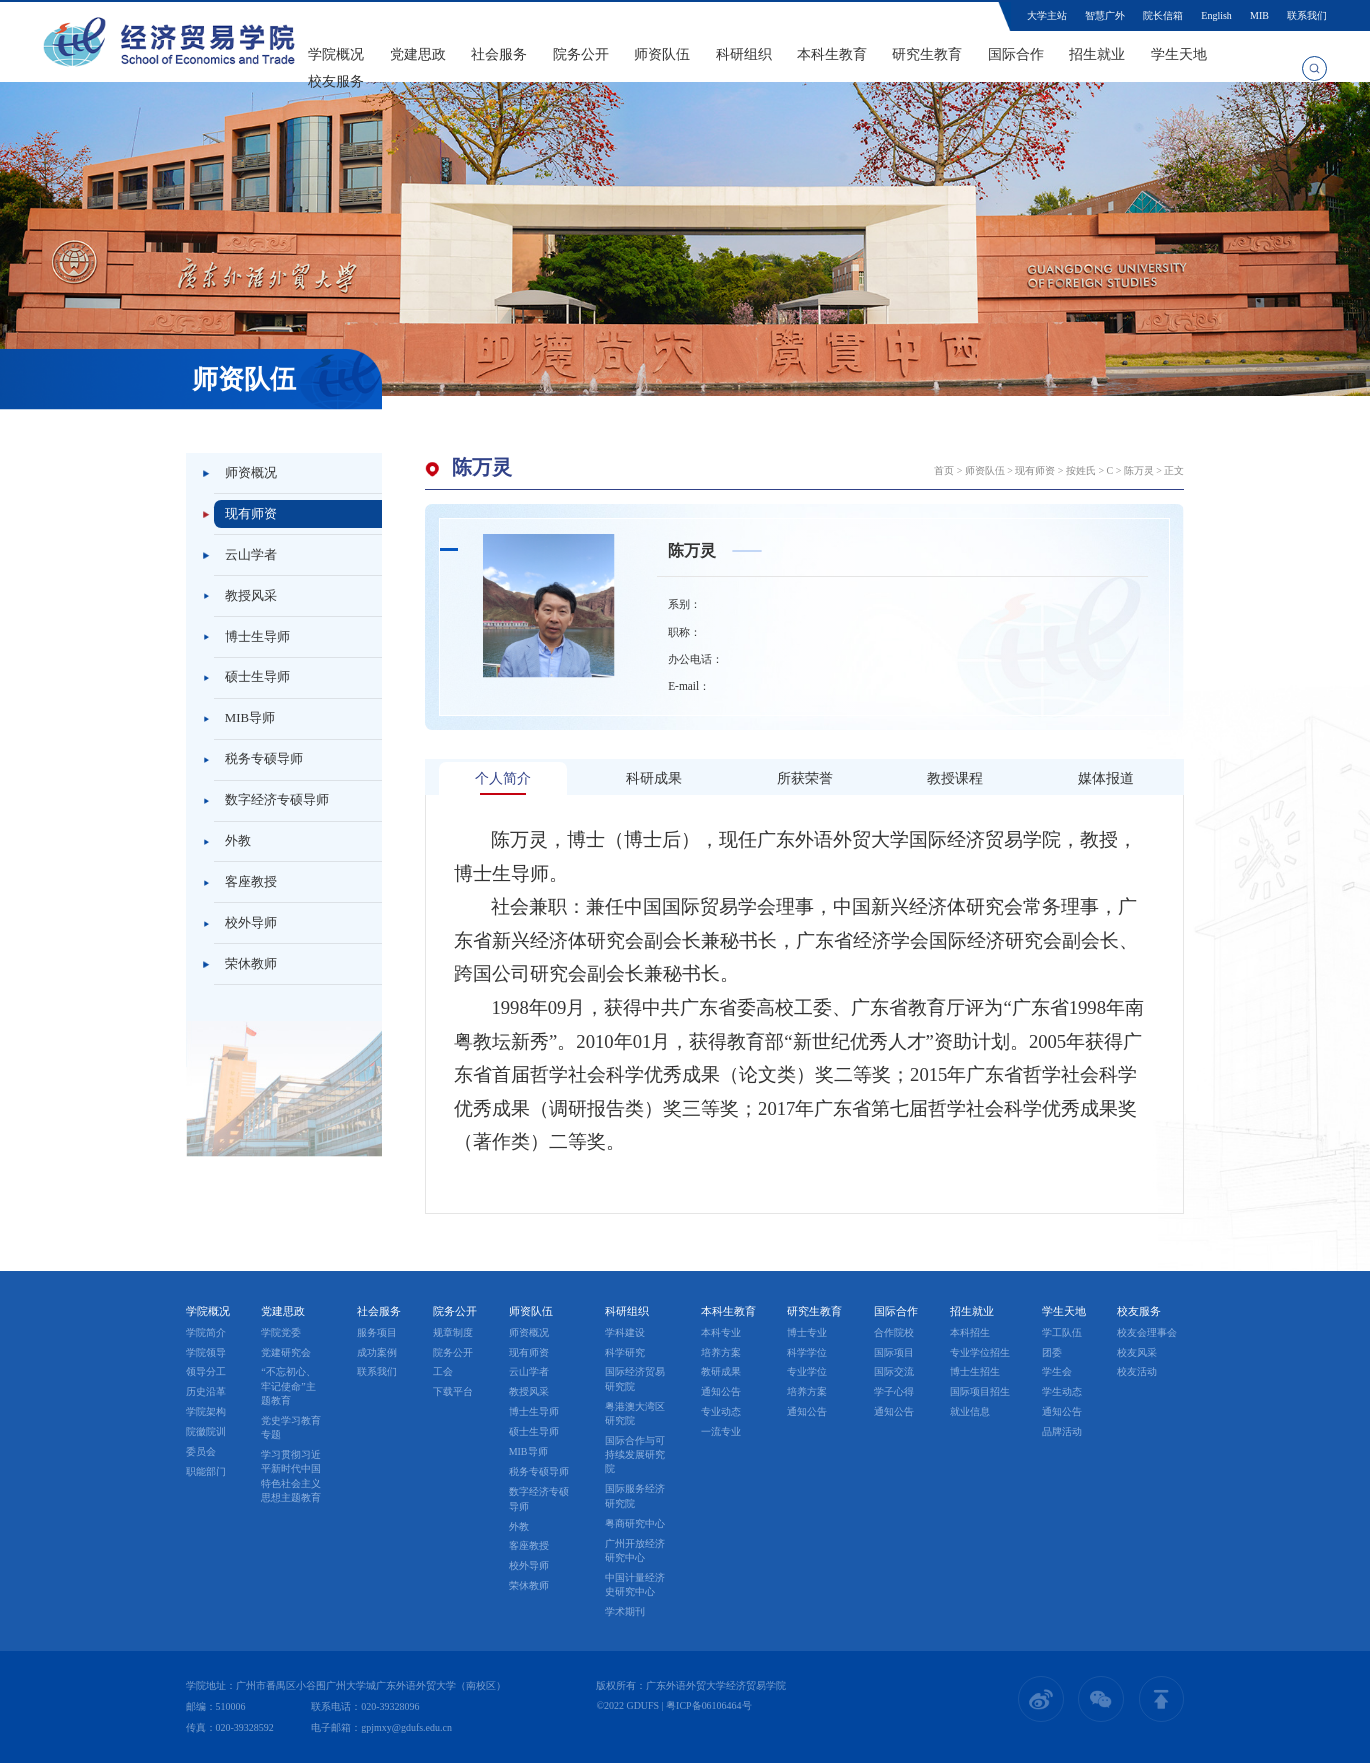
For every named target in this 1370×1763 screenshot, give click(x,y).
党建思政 (418, 54)
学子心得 (894, 1391)
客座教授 (251, 882)
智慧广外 (1105, 15)
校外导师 (251, 923)
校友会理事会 (1147, 1332)
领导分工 (206, 1371)
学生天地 (1179, 54)
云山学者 (251, 555)
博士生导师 (257, 637)
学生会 (1057, 1371)
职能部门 (206, 1471)
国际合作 (1016, 54)
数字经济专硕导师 (277, 800)
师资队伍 (662, 54)
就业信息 (970, 1411)
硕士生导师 (257, 677)
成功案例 (377, 1352)
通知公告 (721, 1391)
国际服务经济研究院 (635, 1495)
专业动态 (721, 1411)
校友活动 (1137, 1371)
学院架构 (206, 1411)
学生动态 (1062, 1391)
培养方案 (721, 1352)
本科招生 (970, 1332)
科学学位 (807, 1352)
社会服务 (499, 54)
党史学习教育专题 (291, 1427)
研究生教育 (927, 54)
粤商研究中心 (635, 1523)
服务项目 (377, 1332)
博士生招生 (975, 1371)
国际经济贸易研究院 (635, 1378)
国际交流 (894, 1371)
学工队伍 (1062, 1332)
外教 (238, 841)
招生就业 (1097, 54)
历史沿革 (206, 1391)
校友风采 (1137, 1352)
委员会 (201, 1451)
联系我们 (1307, 15)
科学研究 (625, 1352)
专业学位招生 (980, 1352)
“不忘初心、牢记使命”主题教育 (288, 1386)
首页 (944, 470)
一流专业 (721, 1431)
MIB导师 (250, 718)
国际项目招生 (980, 1391)
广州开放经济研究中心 (635, 1550)
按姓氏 (1081, 470)
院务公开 (581, 54)
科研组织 (744, 54)
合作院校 (894, 1332)
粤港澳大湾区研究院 (635, 1413)
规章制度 (453, 1332)
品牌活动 (1062, 1431)
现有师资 (251, 514)
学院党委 (281, 1332)
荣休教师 (251, 964)
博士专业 (807, 1332)
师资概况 (251, 473)
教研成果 (721, 1371)
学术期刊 (625, 1611)
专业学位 (807, 1371)
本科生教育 (832, 54)
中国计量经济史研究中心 (635, 1584)
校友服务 (336, 81)
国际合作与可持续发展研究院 (635, 1455)
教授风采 (251, 596)
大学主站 (1047, 15)
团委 (1052, 1352)
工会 (443, 1371)
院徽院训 (206, 1431)
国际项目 (894, 1352)
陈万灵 (1139, 470)
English (1216, 15)
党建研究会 (286, 1352)
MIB (1259, 15)
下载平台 (453, 1391)
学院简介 (206, 1332)
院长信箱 (1163, 15)
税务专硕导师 (264, 759)
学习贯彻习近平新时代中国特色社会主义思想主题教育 (291, 1476)
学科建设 (625, 1332)
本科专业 (721, 1332)
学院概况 (336, 54)
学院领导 (206, 1352)
